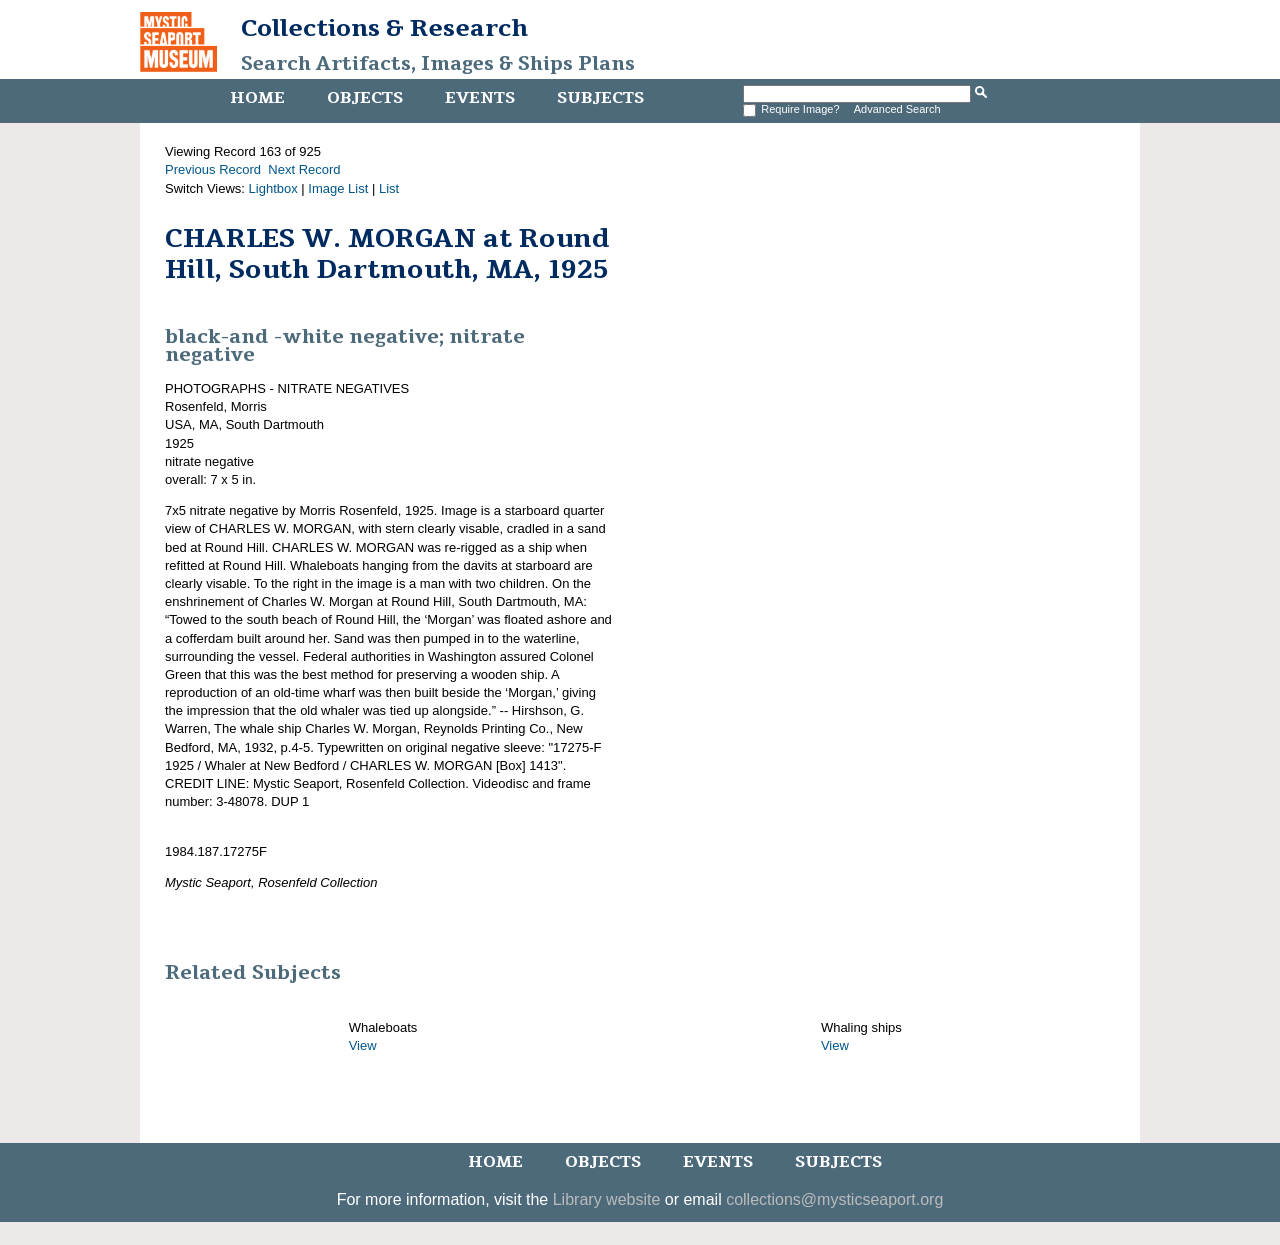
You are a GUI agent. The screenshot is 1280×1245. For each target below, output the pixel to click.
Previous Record (213, 169)
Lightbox (273, 188)
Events (480, 98)
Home (257, 98)
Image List (338, 188)
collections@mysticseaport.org (834, 1199)
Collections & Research (384, 28)
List (389, 188)
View (363, 1045)
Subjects (600, 98)
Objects (365, 98)
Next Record (304, 169)
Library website (607, 1199)
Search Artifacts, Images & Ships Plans (438, 64)
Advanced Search (897, 109)
